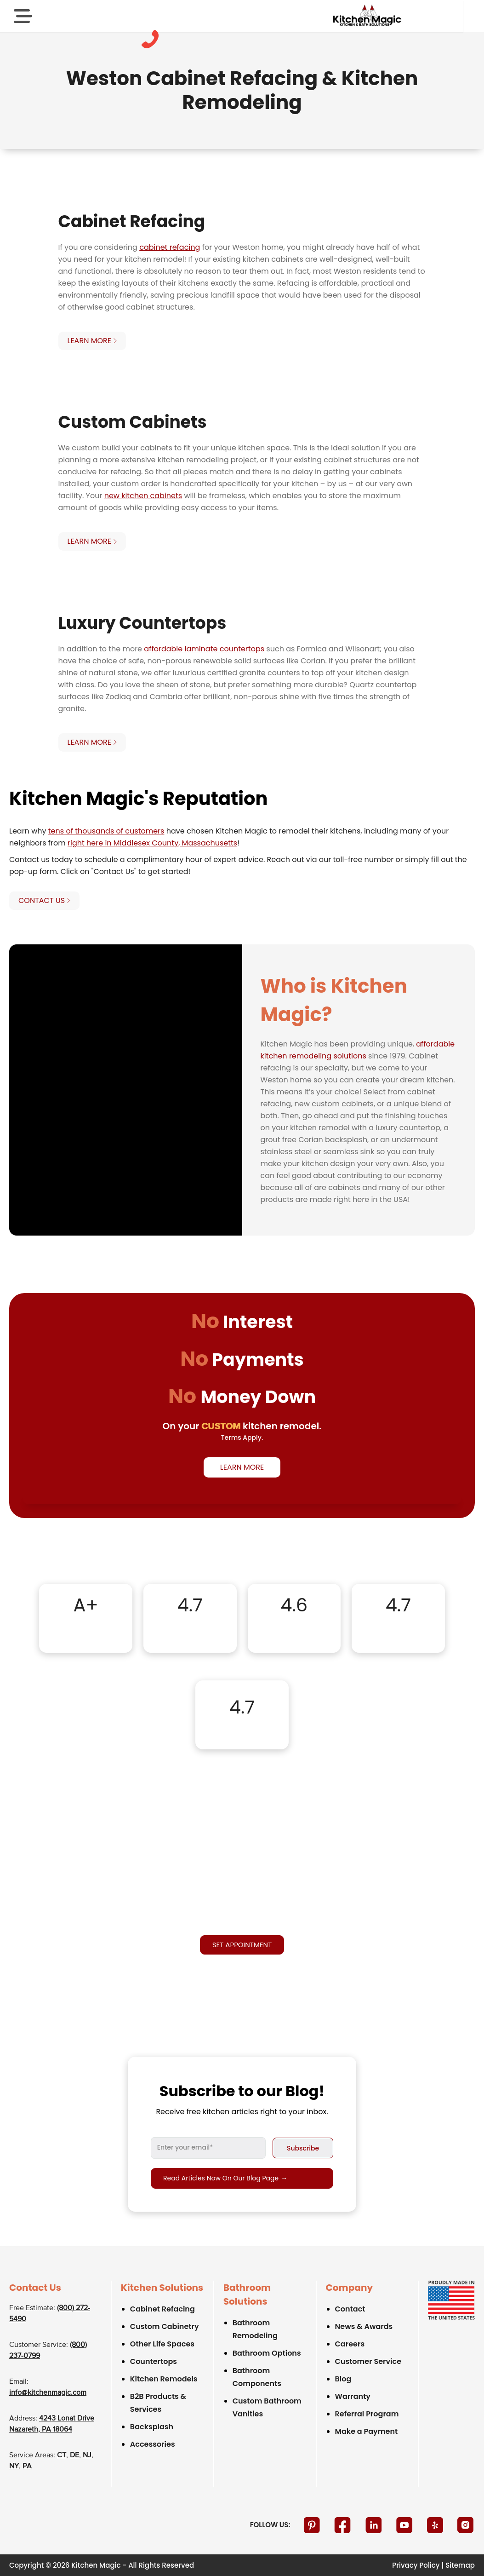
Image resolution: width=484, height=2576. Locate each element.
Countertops (153, 2361)
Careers (350, 2344)
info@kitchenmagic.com (47, 2393)
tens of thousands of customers (106, 831)
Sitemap (460, 2565)
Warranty (352, 2396)
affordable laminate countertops (204, 649)
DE (74, 2455)
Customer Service (368, 2361)
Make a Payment (366, 2431)
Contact (350, 2309)
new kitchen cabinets (143, 495)
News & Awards (364, 2326)
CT (61, 2455)
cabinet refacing (169, 247)
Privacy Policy (415, 2565)
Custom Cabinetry (164, 2326)
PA (27, 2466)
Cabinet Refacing (162, 2309)
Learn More (242, 1467)
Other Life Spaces (162, 2344)
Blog (343, 2379)
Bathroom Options (267, 2353)
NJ (87, 2455)
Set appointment (242, 1944)
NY (14, 2466)
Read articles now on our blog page (225, 2178)
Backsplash (151, 2426)
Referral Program (367, 2414)
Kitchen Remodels (164, 2379)
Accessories (152, 2444)
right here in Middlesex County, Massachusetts (152, 843)
